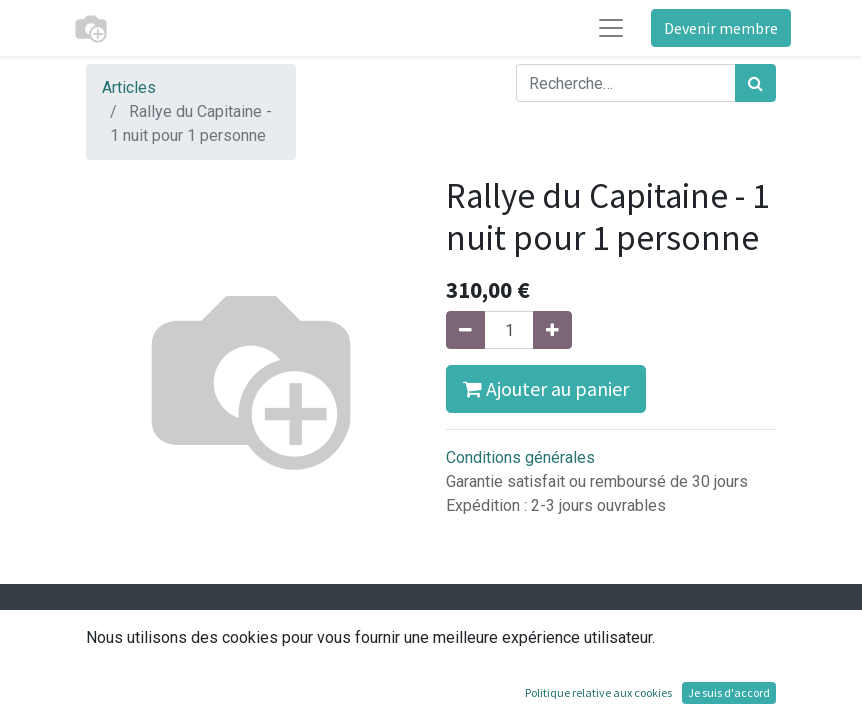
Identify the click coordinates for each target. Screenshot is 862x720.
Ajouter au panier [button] (546, 388)
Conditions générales (520, 457)
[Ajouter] (552, 330)
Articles (129, 87)
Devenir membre (721, 28)
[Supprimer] (465, 330)
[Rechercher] (755, 83)
